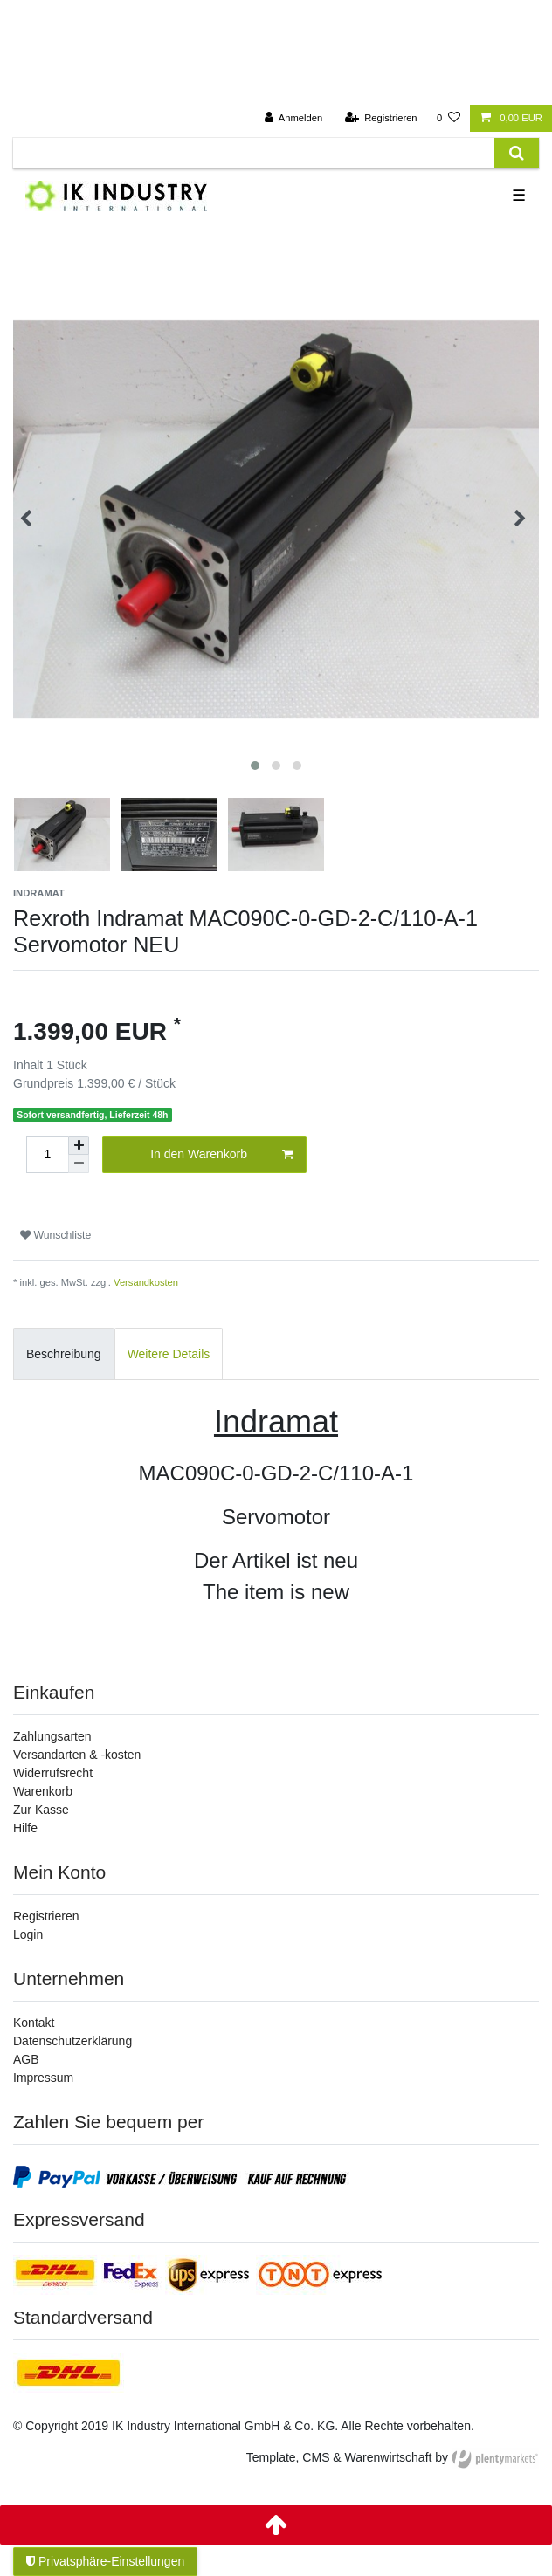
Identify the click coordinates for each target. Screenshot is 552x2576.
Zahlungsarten (52, 1736)
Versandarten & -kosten (77, 1755)
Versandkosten (146, 1282)
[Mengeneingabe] (47, 1154)
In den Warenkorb (221, 1155)
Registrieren (46, 1916)
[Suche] (516, 153)
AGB (26, 2059)
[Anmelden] (294, 118)
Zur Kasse (41, 1810)
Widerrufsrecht (53, 1773)
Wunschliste (55, 1235)
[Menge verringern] (78, 1164)
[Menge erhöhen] (78, 1145)
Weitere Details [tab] (169, 1354)
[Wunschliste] (448, 118)
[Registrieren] (380, 118)
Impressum (43, 2078)
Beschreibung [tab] (63, 1354)
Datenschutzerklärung (72, 2041)
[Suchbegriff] (253, 153)
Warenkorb (42, 1791)
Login (28, 1934)
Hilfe (25, 1828)
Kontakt (33, 2023)
